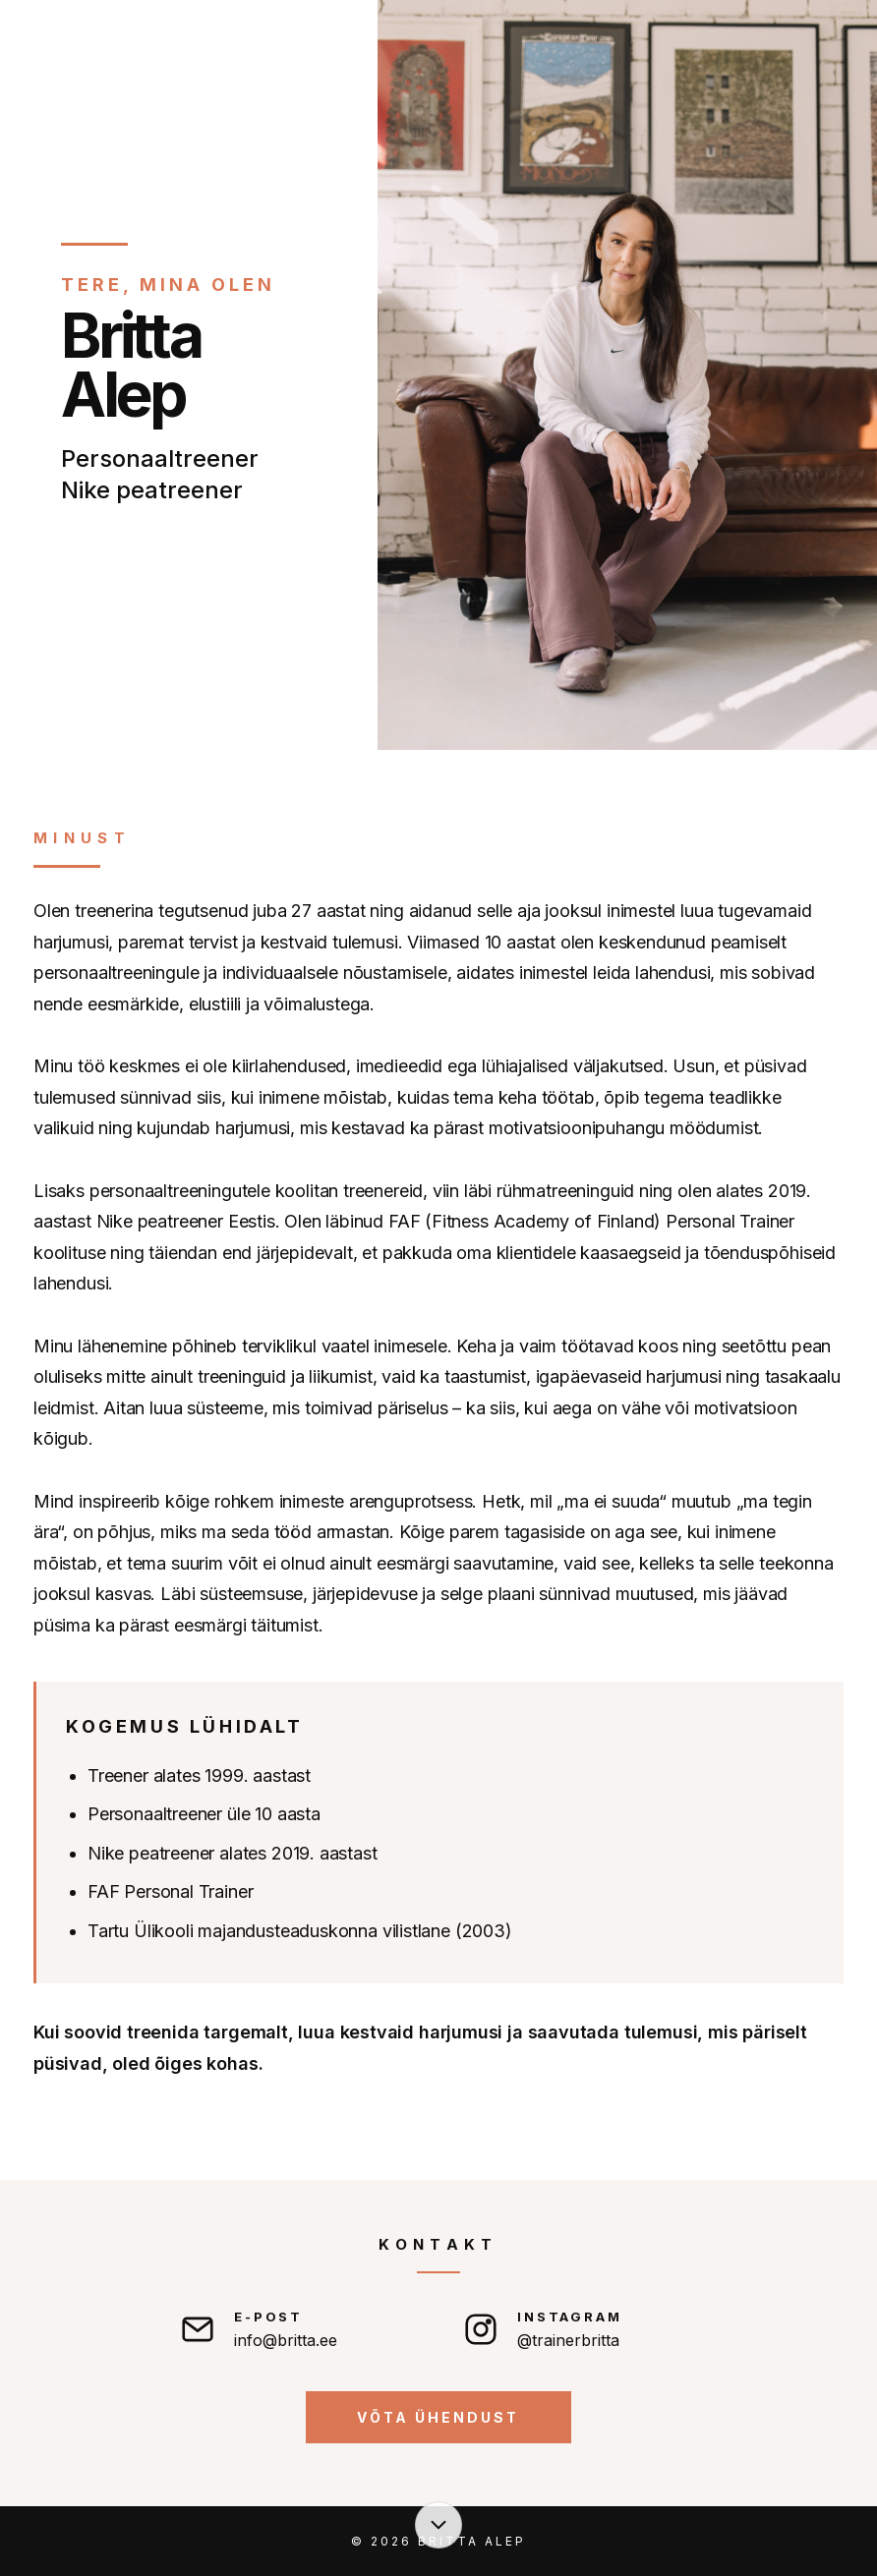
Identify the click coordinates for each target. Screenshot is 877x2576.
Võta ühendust (438, 2417)
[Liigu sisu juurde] (438, 2524)
